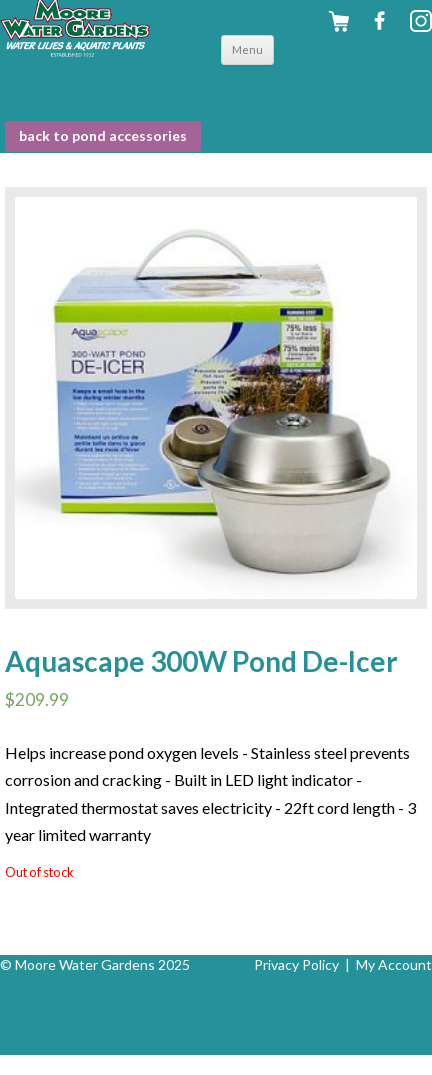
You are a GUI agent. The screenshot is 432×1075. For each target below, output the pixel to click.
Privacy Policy (296, 964)
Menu (247, 49)
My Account (394, 964)
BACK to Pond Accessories (103, 135)
